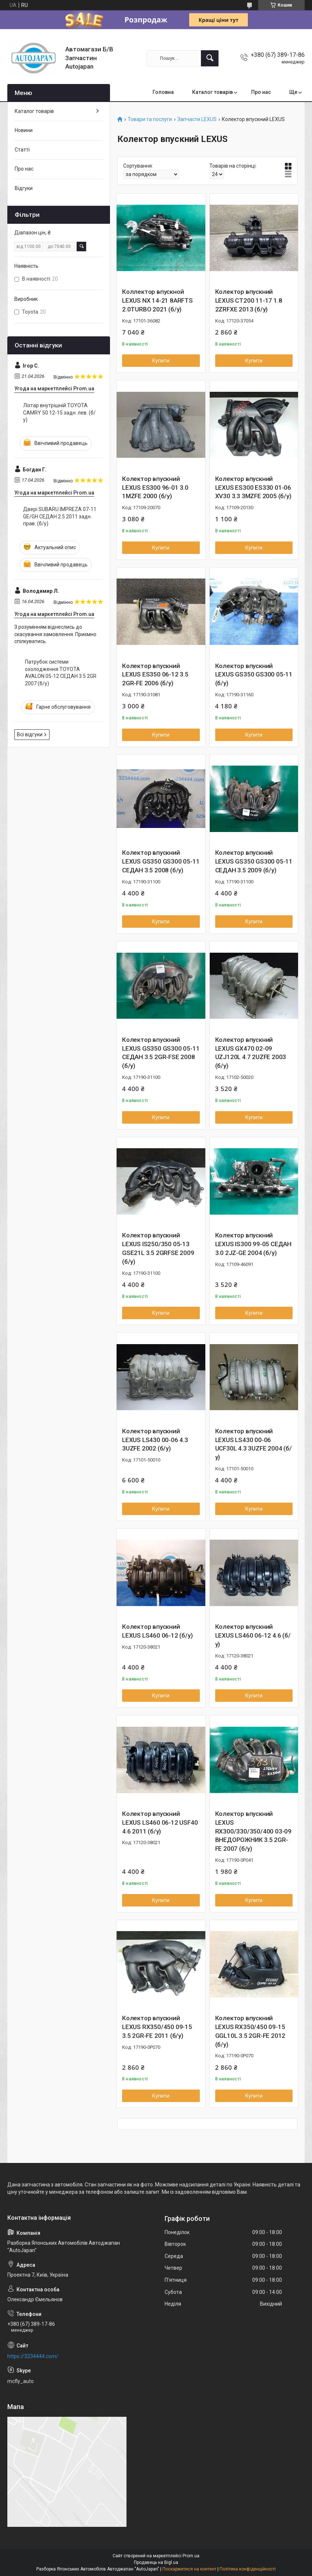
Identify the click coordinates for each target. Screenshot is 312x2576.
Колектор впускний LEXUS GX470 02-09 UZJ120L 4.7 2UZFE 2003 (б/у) (250, 1052)
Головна (163, 92)
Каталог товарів (212, 92)
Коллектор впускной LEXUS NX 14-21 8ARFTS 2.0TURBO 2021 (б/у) (157, 300)
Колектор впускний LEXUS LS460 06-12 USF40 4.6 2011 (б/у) (160, 1822)
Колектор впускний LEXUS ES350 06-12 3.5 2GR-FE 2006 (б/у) (155, 674)
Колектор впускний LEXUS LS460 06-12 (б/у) (157, 1631)
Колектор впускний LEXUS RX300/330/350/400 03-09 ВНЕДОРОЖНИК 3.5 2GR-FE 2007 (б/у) (253, 1831)
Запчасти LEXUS (197, 119)
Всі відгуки (30, 734)
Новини (24, 130)
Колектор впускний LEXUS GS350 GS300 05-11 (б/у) (254, 674)
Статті (22, 150)
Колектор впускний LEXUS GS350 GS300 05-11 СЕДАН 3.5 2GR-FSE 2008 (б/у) (160, 1052)
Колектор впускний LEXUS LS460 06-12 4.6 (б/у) (253, 1635)
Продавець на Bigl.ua (156, 2562)
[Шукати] (210, 58)
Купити (160, 361)
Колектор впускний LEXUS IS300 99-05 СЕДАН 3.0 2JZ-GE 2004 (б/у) (253, 1244)
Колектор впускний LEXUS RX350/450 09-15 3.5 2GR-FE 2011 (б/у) (157, 2026)
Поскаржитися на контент (189, 2569)
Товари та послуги (150, 119)
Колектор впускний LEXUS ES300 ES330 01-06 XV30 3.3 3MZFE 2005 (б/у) (253, 487)
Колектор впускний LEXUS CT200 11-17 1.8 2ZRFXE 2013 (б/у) (248, 300)
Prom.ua (191, 2555)
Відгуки (24, 188)
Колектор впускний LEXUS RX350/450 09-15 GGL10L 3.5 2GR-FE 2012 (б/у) (250, 2031)
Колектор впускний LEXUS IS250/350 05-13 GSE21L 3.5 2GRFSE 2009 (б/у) (158, 1248)
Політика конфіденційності (248, 2569)
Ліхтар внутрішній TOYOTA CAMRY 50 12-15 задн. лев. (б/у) (59, 412)
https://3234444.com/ (32, 2356)
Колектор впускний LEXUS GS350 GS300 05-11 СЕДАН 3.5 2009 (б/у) (254, 861)
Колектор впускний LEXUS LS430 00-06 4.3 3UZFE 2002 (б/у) (155, 1439)
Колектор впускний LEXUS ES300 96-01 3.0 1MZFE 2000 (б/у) (155, 487)
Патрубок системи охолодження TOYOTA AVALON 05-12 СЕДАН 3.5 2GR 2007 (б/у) (60, 672)
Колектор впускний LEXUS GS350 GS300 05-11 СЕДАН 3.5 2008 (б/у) (160, 861)
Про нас (261, 92)
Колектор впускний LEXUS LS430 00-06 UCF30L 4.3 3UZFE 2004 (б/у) (253, 1444)
